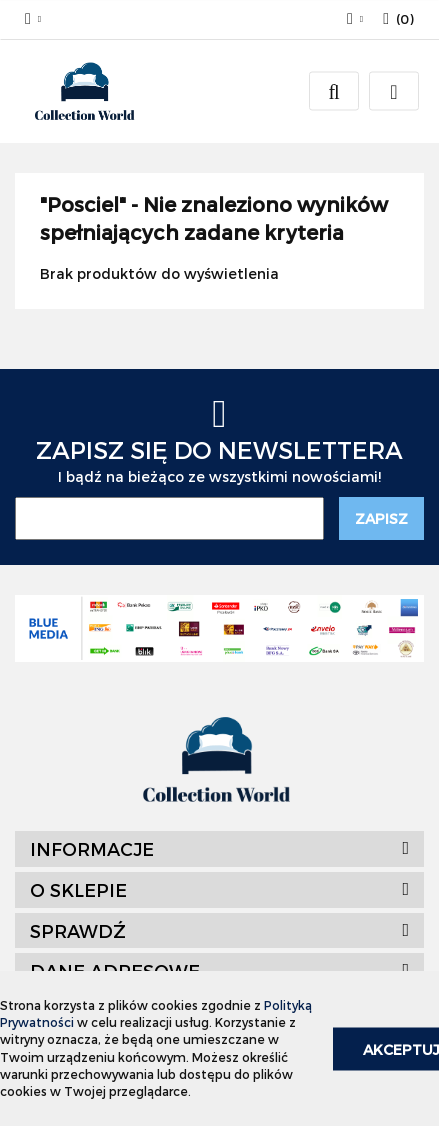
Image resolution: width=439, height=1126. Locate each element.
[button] (398, 19)
